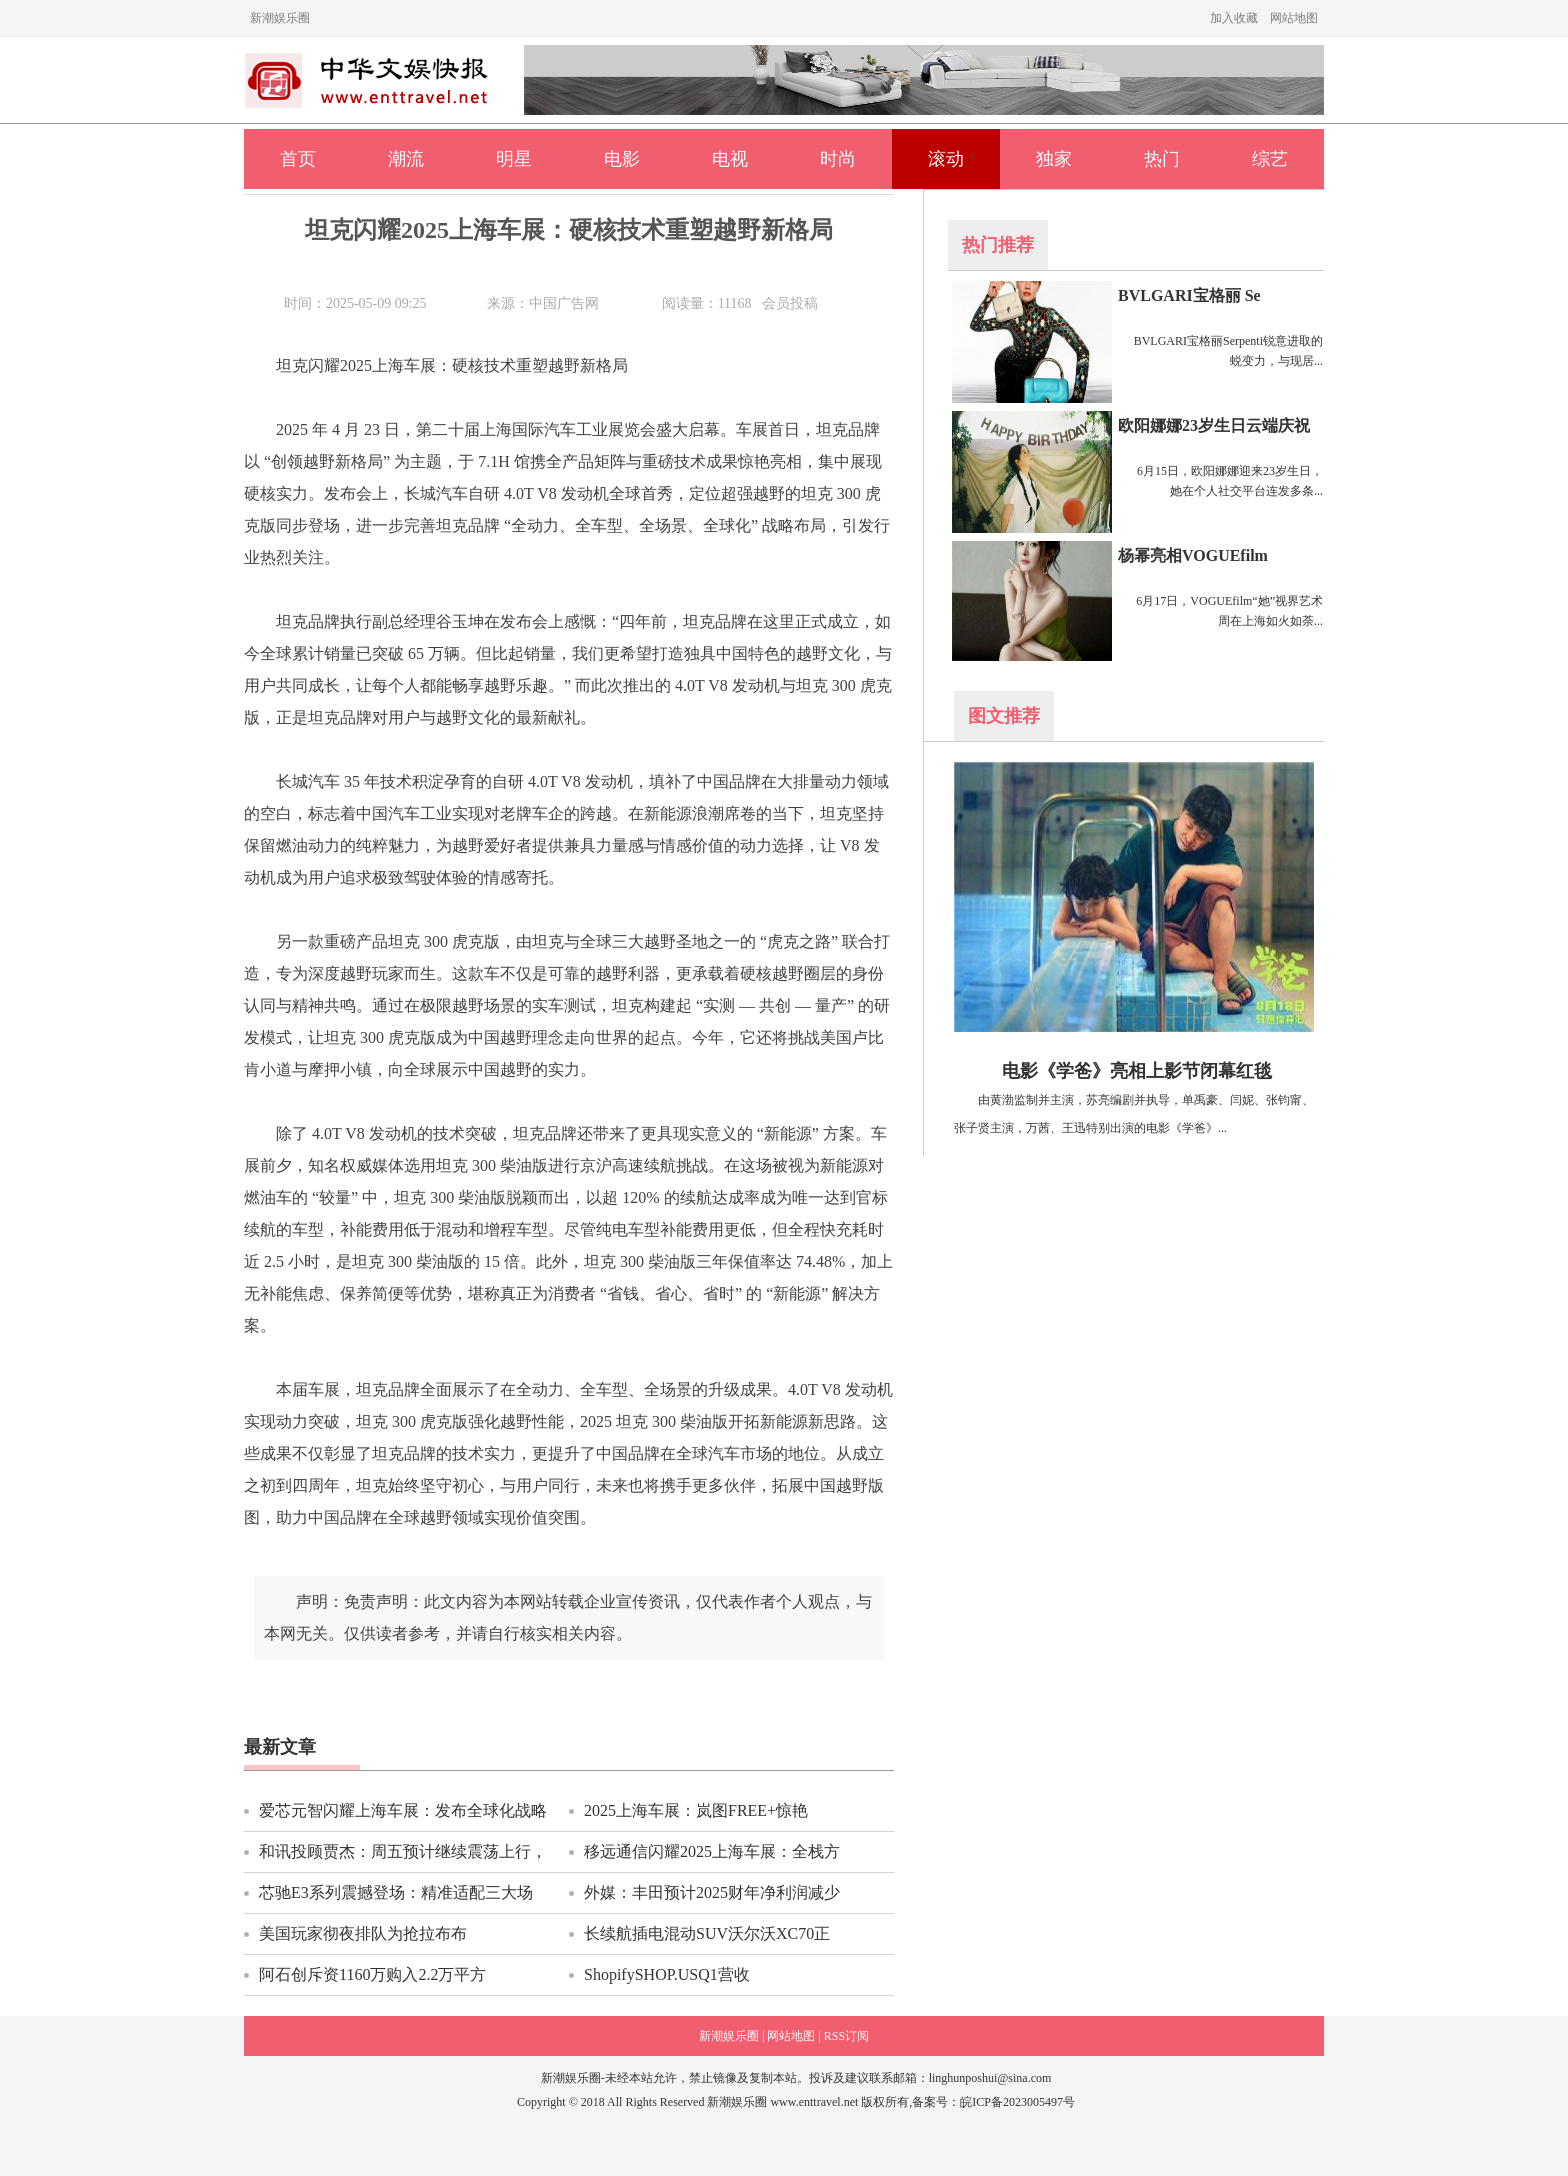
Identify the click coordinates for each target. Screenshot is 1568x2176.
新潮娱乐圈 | (731, 2036)
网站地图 (1294, 18)
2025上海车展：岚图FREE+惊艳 (696, 1810)
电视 (730, 159)
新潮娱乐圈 (280, 18)
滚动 (946, 159)
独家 (1054, 159)
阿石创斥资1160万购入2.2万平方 (372, 1974)
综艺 (1270, 159)
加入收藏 (1234, 18)
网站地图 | (793, 2036)
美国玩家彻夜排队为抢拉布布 (363, 1933)
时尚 (838, 159)
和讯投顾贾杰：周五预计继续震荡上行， (403, 1851)
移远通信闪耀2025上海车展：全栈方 (712, 1851)
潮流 (406, 159)
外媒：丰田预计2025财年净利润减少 (712, 1892)
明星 (514, 159)
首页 (298, 159)
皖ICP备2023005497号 (1017, 2102)
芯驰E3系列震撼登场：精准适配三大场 (396, 1892)
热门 (1162, 159)
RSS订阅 (846, 2036)
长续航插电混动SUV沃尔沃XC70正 (707, 1933)
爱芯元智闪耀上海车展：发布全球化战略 (403, 1810)
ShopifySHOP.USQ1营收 (667, 1974)
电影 (622, 159)
